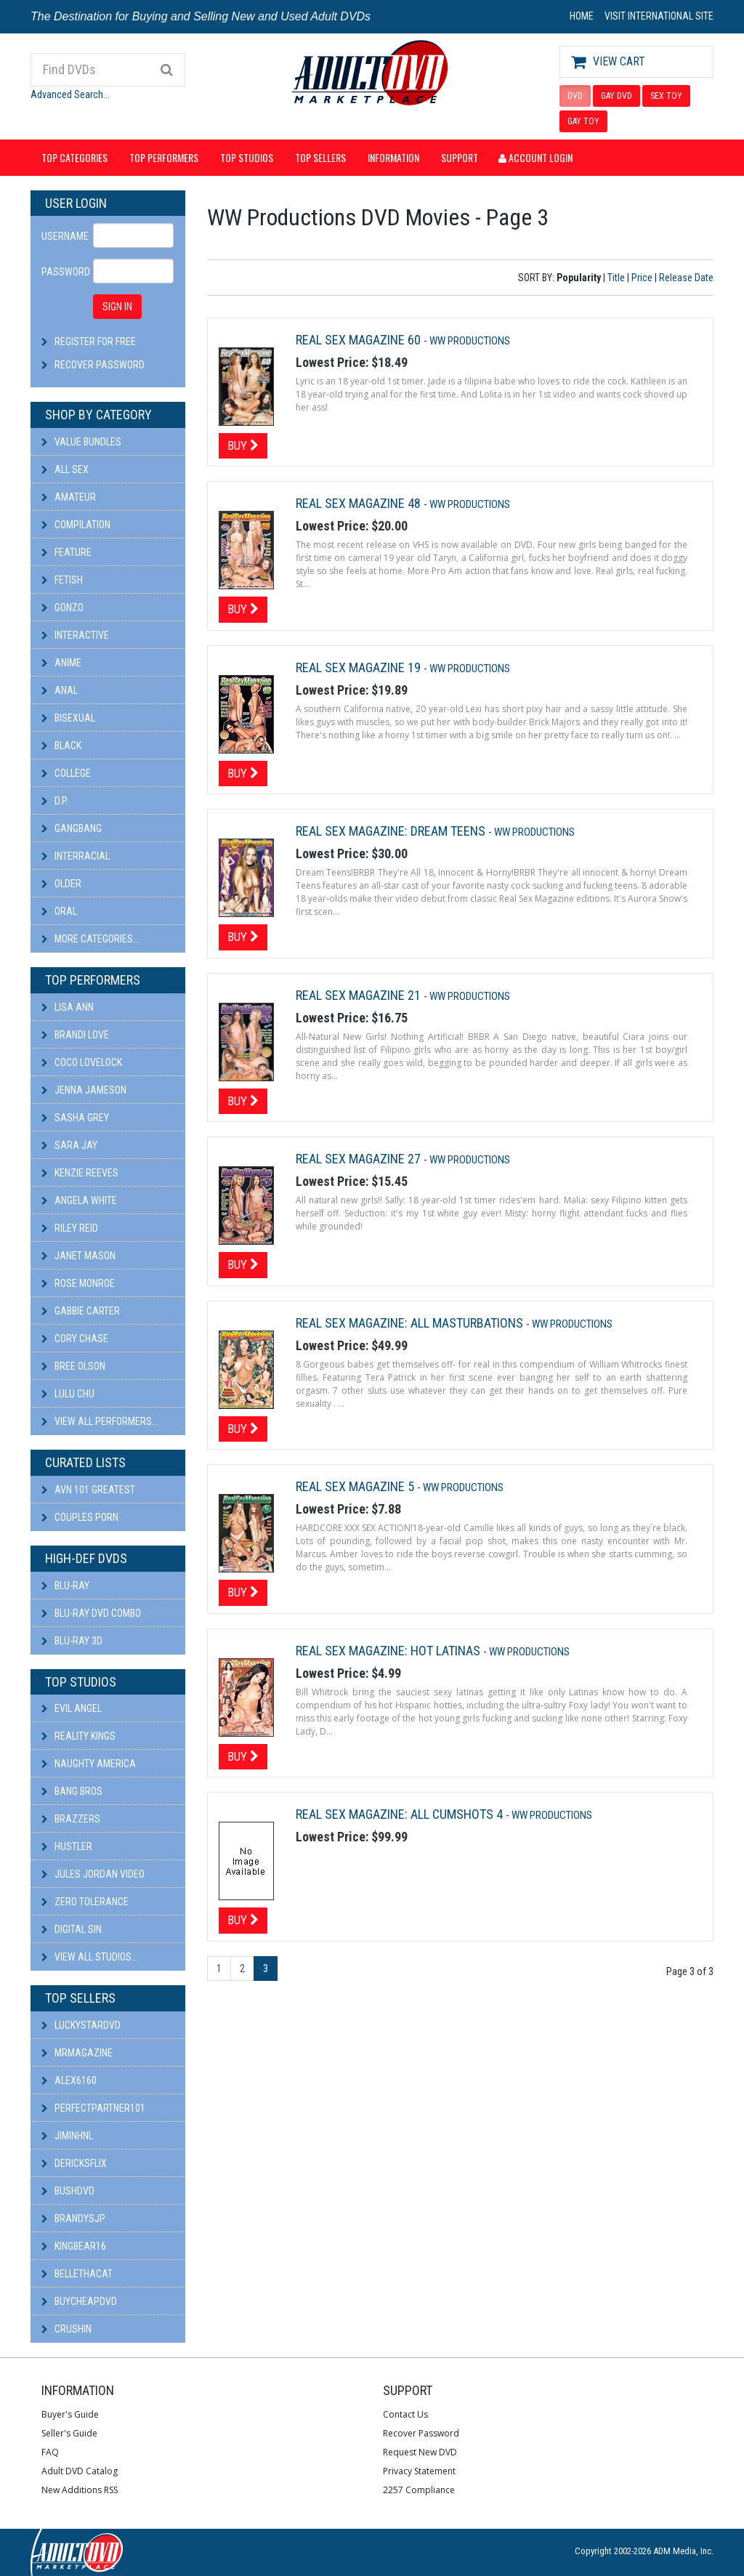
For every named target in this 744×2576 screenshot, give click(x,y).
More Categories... (90, 939)
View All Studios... (89, 1957)
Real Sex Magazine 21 (360, 995)
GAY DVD (616, 96)
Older (61, 883)
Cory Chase (74, 1338)
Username (61, 236)
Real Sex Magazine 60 (360, 339)
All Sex (65, 469)
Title (616, 277)
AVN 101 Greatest (88, 1489)
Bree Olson (73, 1366)
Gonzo (62, 607)
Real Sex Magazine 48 (360, 503)
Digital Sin (71, 1929)
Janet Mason (78, 1255)
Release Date (686, 277)
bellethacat (77, 2274)
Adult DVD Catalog (79, 2471)
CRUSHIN (66, 2329)
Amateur (68, 497)
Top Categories (74, 157)
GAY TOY (583, 121)
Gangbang (71, 828)
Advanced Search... (70, 94)
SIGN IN (117, 306)
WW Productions (469, 340)
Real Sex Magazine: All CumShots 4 (401, 1814)
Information (393, 157)
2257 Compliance (419, 2490)
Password (61, 272)
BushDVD (67, 2191)
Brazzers (70, 1819)
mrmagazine (77, 2053)
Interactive (75, 635)
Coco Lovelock (81, 1062)
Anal (59, 690)
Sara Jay (69, 1145)
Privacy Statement (419, 2471)
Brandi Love (75, 1035)
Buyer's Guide (70, 2414)
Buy (243, 445)
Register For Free (95, 341)
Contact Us (405, 2414)
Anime (61, 663)
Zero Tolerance (85, 1901)
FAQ (50, 2452)
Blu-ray (65, 1585)
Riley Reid (69, 1228)
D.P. (54, 801)
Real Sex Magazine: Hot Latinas (389, 1650)
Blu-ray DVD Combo (91, 1613)
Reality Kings (78, 1736)
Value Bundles (81, 442)
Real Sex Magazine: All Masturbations (411, 1323)
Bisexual (68, 718)
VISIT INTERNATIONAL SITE (658, 16)
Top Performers (163, 157)
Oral (59, 911)
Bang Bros (71, 1791)
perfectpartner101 (93, 2108)
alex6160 (69, 2080)
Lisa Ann (67, 1007)
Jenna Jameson (83, 1090)
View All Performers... (99, 1421)
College (66, 773)
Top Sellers (320, 157)
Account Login (535, 157)
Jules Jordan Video (93, 1874)
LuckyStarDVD (81, 2025)
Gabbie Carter (80, 1311)
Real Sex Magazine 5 (356, 1486)
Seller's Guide (69, 2433)
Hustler (66, 1846)
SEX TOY (666, 96)
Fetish (62, 580)
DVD (575, 96)
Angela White (79, 1200)
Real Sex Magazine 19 (360, 667)
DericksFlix (74, 2163)
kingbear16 (73, 2246)
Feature (66, 552)
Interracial (75, 856)
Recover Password (99, 365)
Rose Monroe (78, 1283)
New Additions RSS (79, 2490)
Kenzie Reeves (79, 1173)
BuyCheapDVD (79, 2301)
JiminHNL (67, 2135)
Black (61, 745)
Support (459, 157)
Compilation (75, 524)
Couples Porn (79, 1517)
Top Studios (246, 157)
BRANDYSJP (73, 2218)
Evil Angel (71, 1708)
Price (641, 277)
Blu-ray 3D (71, 1641)
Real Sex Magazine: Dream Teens (392, 831)
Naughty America (88, 1763)
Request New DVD (420, 2452)
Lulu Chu (67, 1394)
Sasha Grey (75, 1117)
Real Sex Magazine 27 (360, 1158)
